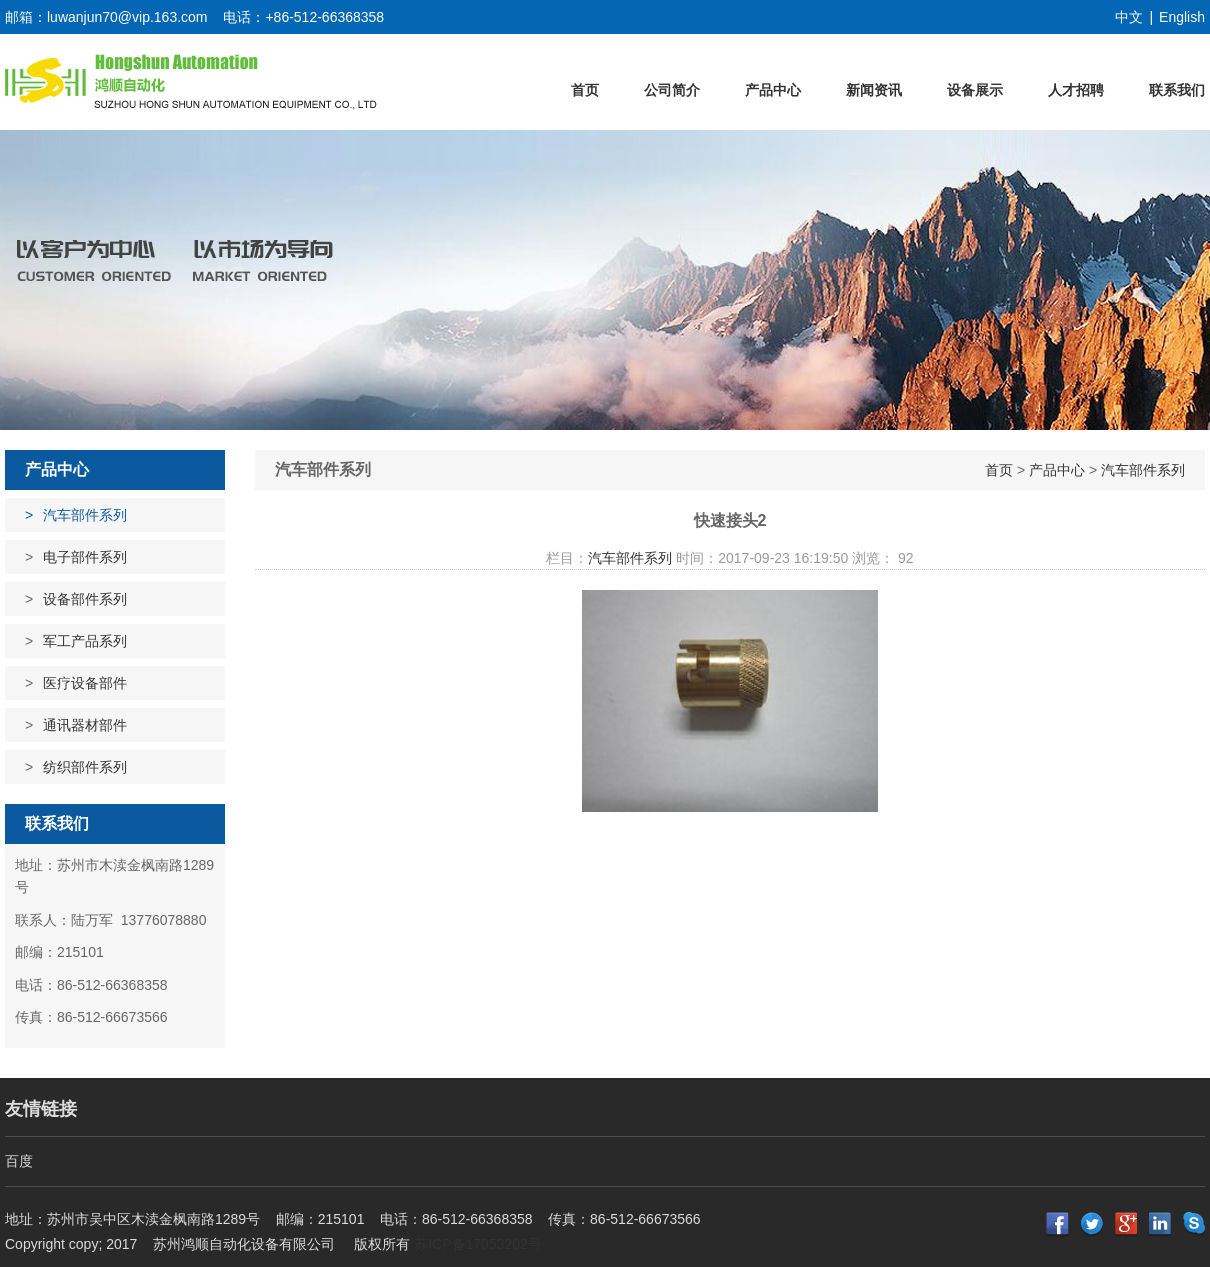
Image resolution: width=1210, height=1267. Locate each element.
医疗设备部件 (85, 683)
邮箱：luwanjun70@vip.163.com (106, 17)
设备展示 (975, 90)
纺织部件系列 (85, 767)
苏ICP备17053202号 (478, 1244)
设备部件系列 (85, 599)
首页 (585, 90)
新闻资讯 (874, 90)
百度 (19, 1161)
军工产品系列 (85, 641)
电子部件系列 (85, 557)
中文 (1129, 17)
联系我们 (1177, 90)
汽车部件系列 (85, 515)
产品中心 (773, 90)
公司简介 (672, 90)
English (1182, 17)
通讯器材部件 (85, 725)
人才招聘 (1076, 90)
